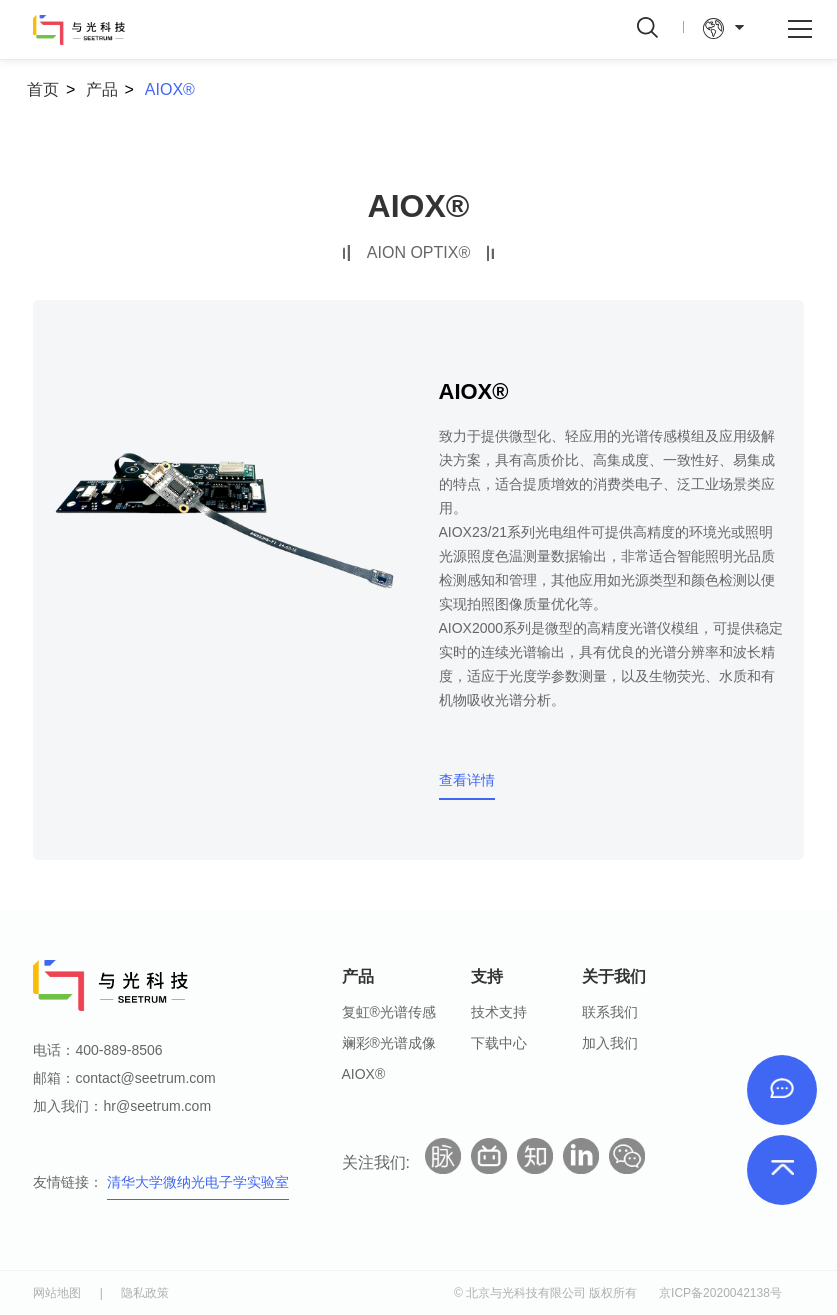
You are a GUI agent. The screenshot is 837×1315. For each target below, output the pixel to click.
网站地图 (57, 1293)
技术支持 (499, 1012)
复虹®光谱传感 (389, 1012)
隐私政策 (145, 1293)
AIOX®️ (170, 89)
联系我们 (610, 1012)
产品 (102, 89)
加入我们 (610, 1043)
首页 (43, 89)
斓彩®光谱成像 (389, 1043)
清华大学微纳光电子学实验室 (198, 1182)
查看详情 (467, 780)
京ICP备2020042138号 (720, 1293)
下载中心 (499, 1043)
